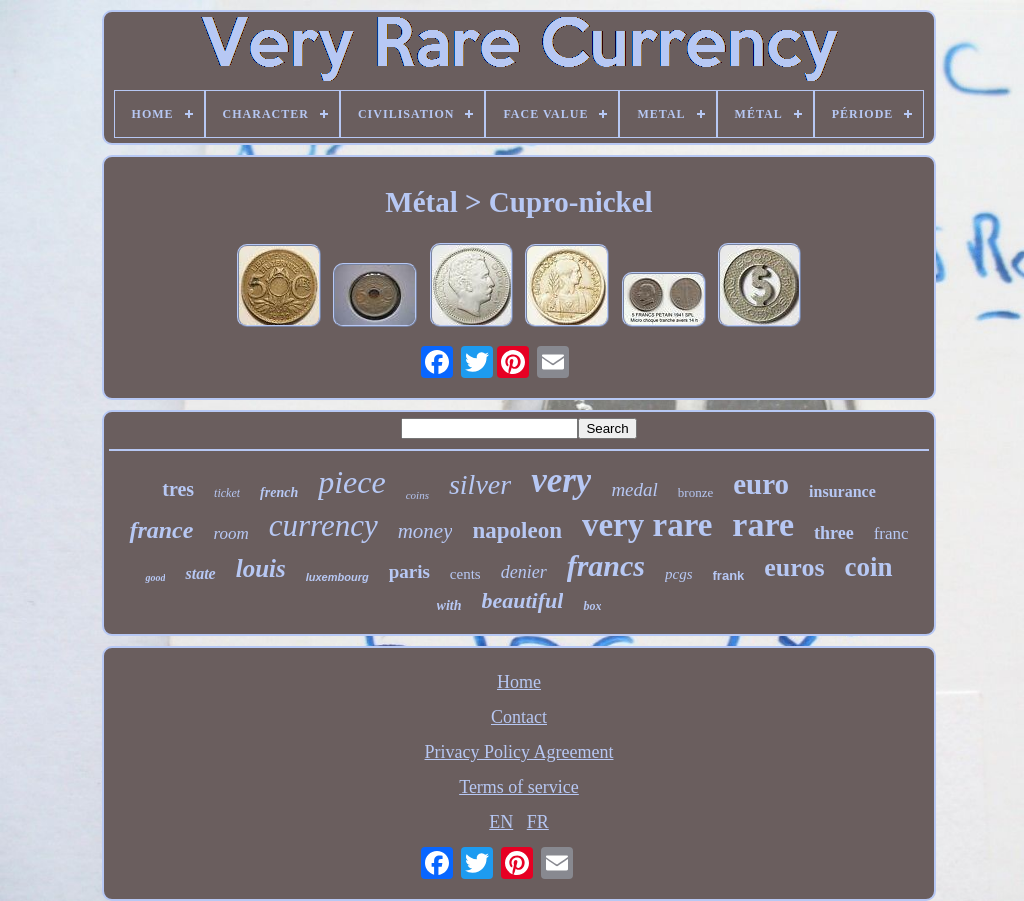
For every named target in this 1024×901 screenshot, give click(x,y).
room (230, 533)
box (592, 606)
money (425, 531)
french (279, 492)
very (561, 480)
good (155, 577)
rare (763, 524)
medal (634, 489)
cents (465, 574)
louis (261, 568)
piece (352, 482)
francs (606, 565)
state (200, 573)
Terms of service (519, 787)
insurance (842, 491)
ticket (227, 493)
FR (538, 822)
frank (729, 575)
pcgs (679, 574)
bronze (695, 492)
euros (794, 567)
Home (519, 682)
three (834, 533)
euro (761, 484)
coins (417, 495)
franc (891, 533)
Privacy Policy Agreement (519, 752)
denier (524, 572)
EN (501, 822)
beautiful (523, 600)
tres (178, 489)
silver (480, 484)
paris (409, 571)
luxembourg (337, 577)
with (449, 605)
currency (323, 525)
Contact (519, 717)
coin (869, 567)
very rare (647, 525)
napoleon (516, 530)
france (161, 530)
